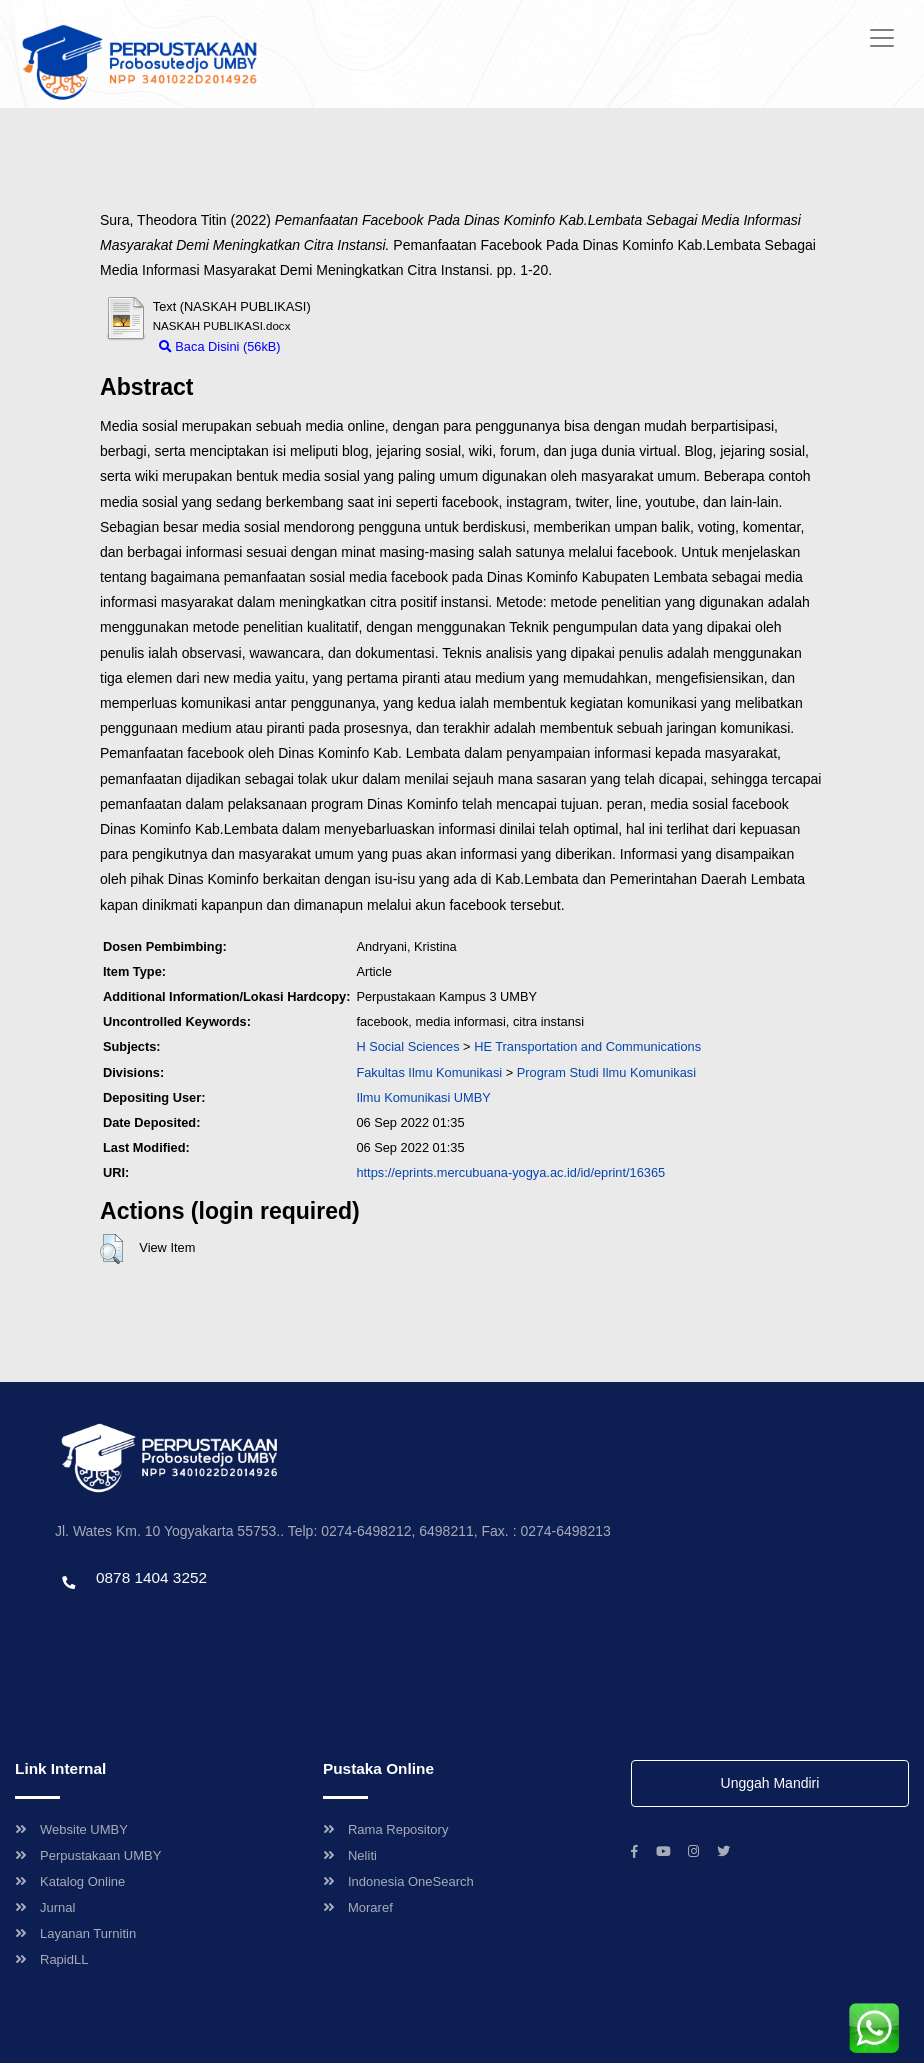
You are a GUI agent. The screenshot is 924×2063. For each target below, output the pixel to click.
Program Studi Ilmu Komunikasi (606, 1072)
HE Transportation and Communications (587, 1046)
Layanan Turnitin (75, 1933)
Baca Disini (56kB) (220, 346)
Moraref (358, 1907)
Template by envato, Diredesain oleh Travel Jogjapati (205, 1620)
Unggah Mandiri (770, 1783)
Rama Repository (385, 1829)
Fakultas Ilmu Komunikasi (429, 1072)
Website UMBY (71, 1829)
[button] (111, 1249)
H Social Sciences (407, 1046)
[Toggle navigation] (882, 38)
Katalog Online (70, 1881)
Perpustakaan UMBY (88, 1855)
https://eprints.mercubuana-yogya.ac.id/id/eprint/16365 (510, 1172)
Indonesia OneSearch (398, 1881)
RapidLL (51, 1959)
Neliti (350, 1855)
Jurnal (45, 1907)
